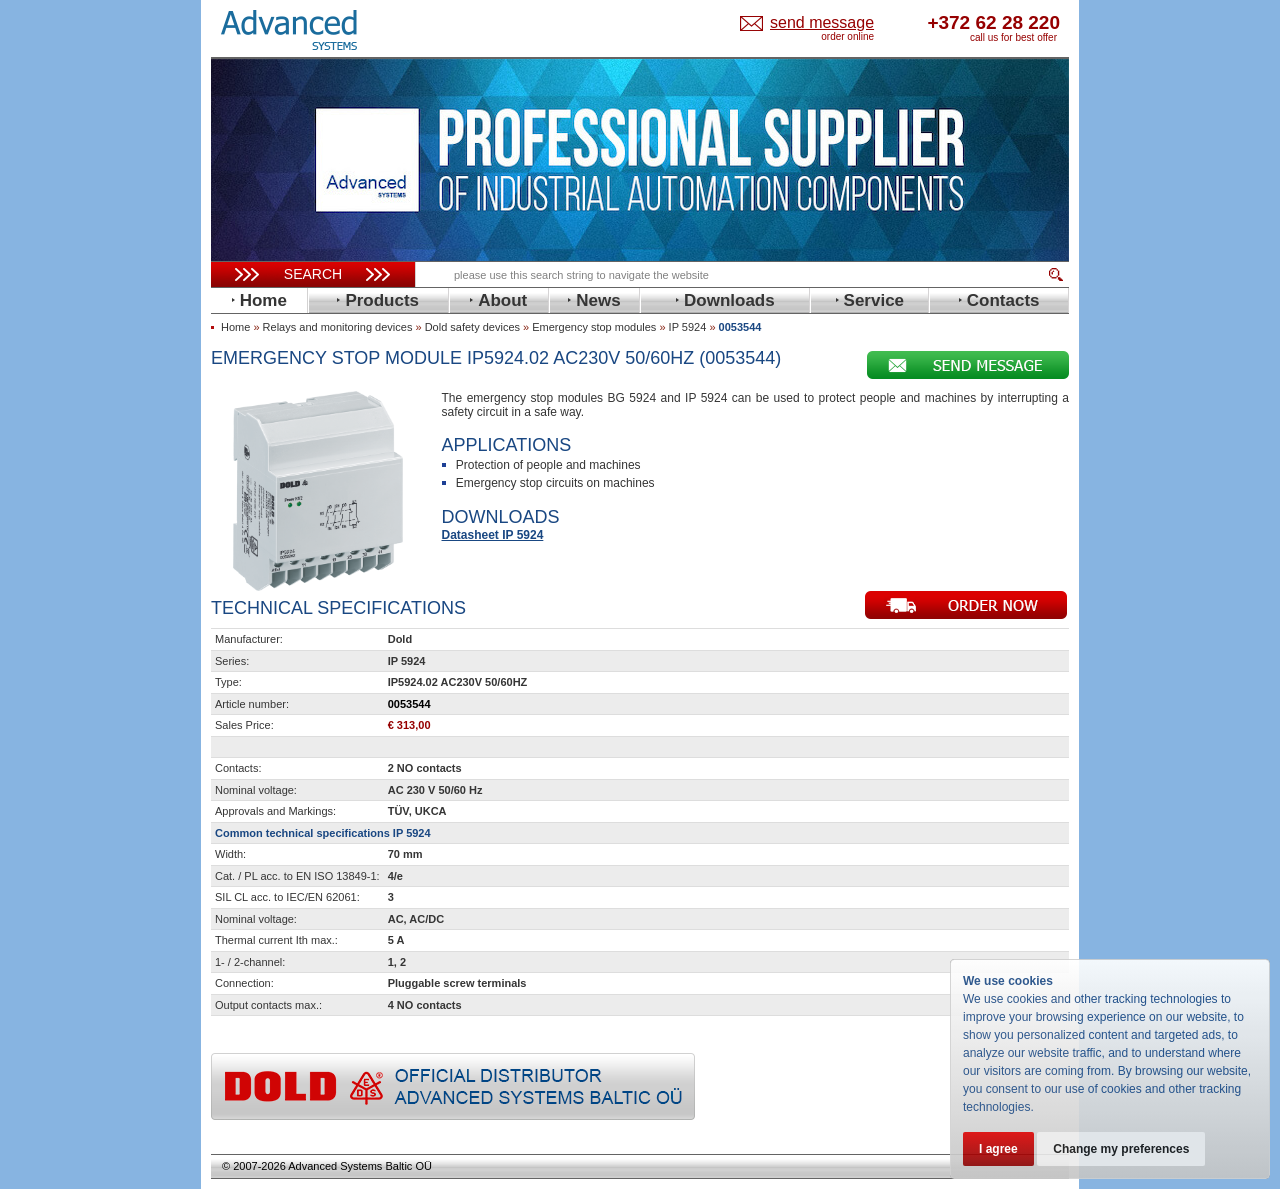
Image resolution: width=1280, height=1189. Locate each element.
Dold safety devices (472, 327)
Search (313, 274)
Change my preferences (1122, 1149)
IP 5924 (688, 327)
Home (235, 327)
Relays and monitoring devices (338, 327)
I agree (998, 1149)
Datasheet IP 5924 (493, 535)
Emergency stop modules (594, 327)
